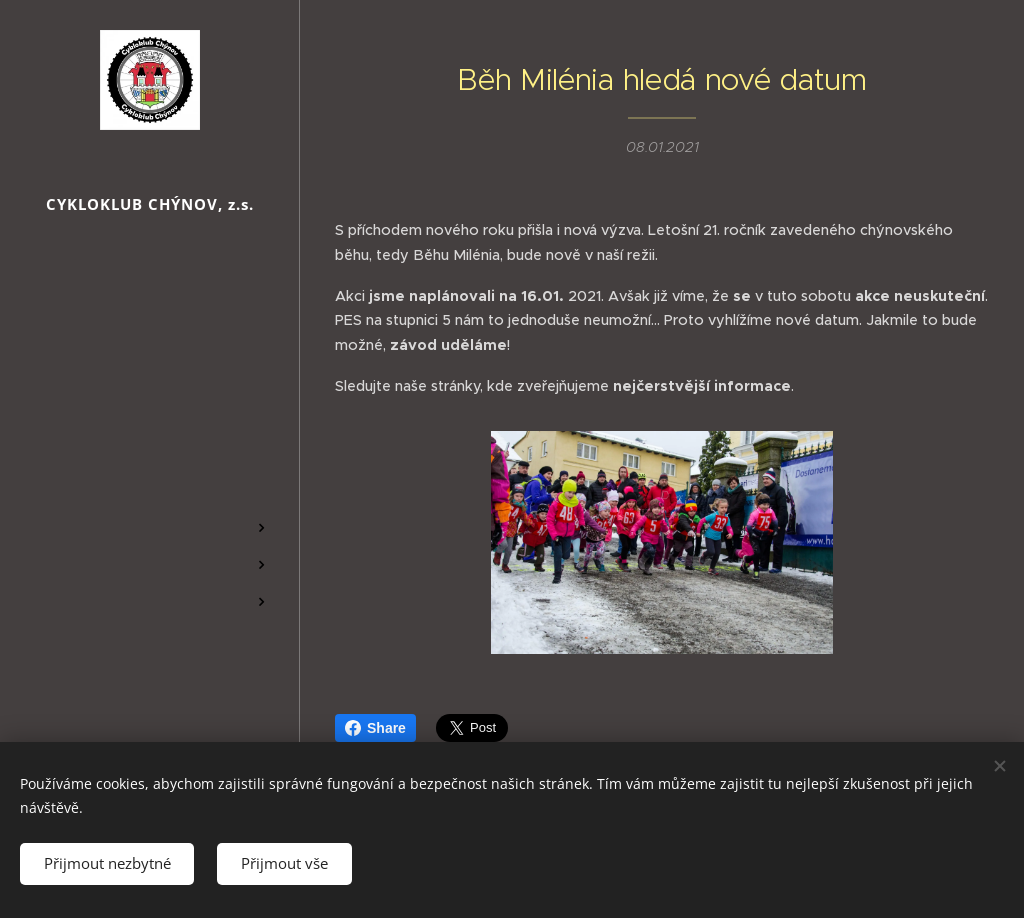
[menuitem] (150, 431)
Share (375, 728)
